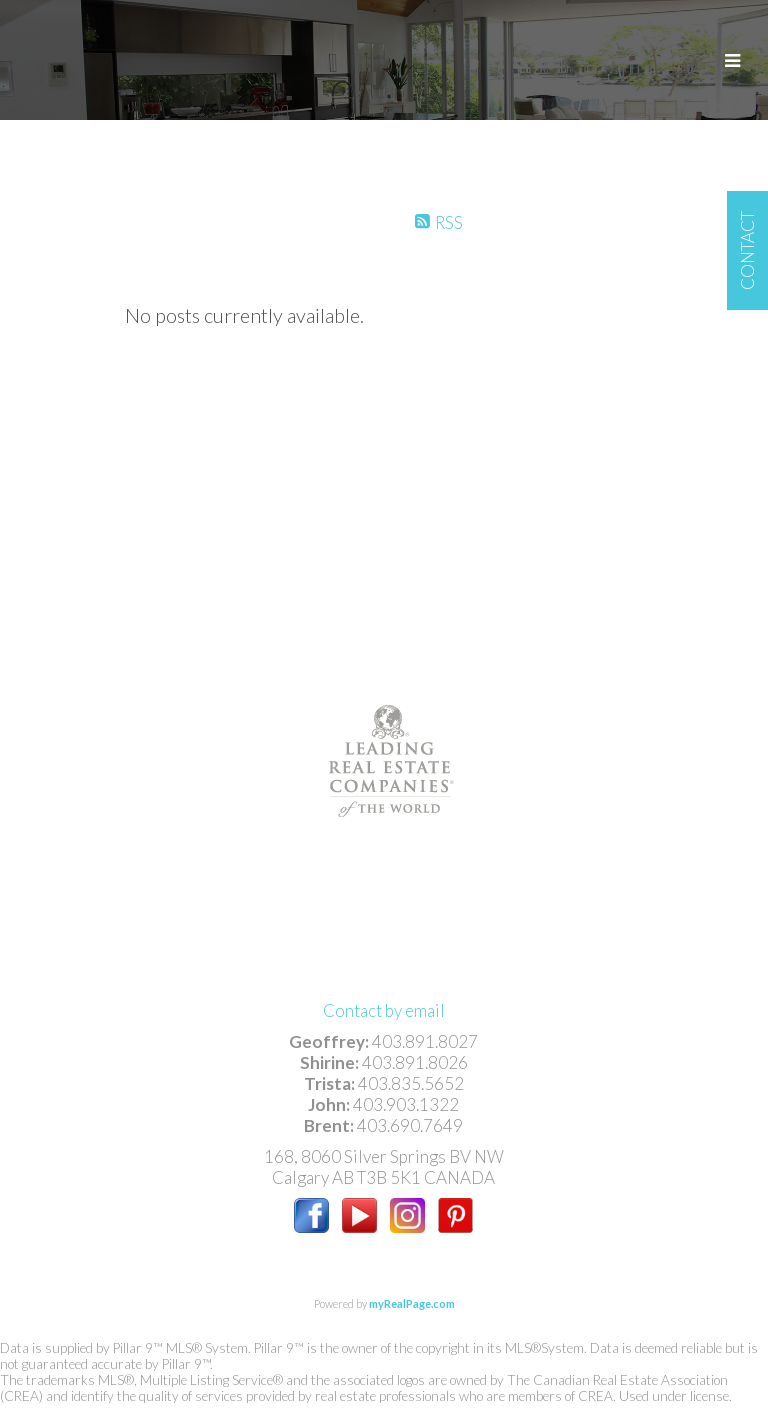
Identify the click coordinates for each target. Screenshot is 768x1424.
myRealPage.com (412, 1303)
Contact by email (384, 1010)
